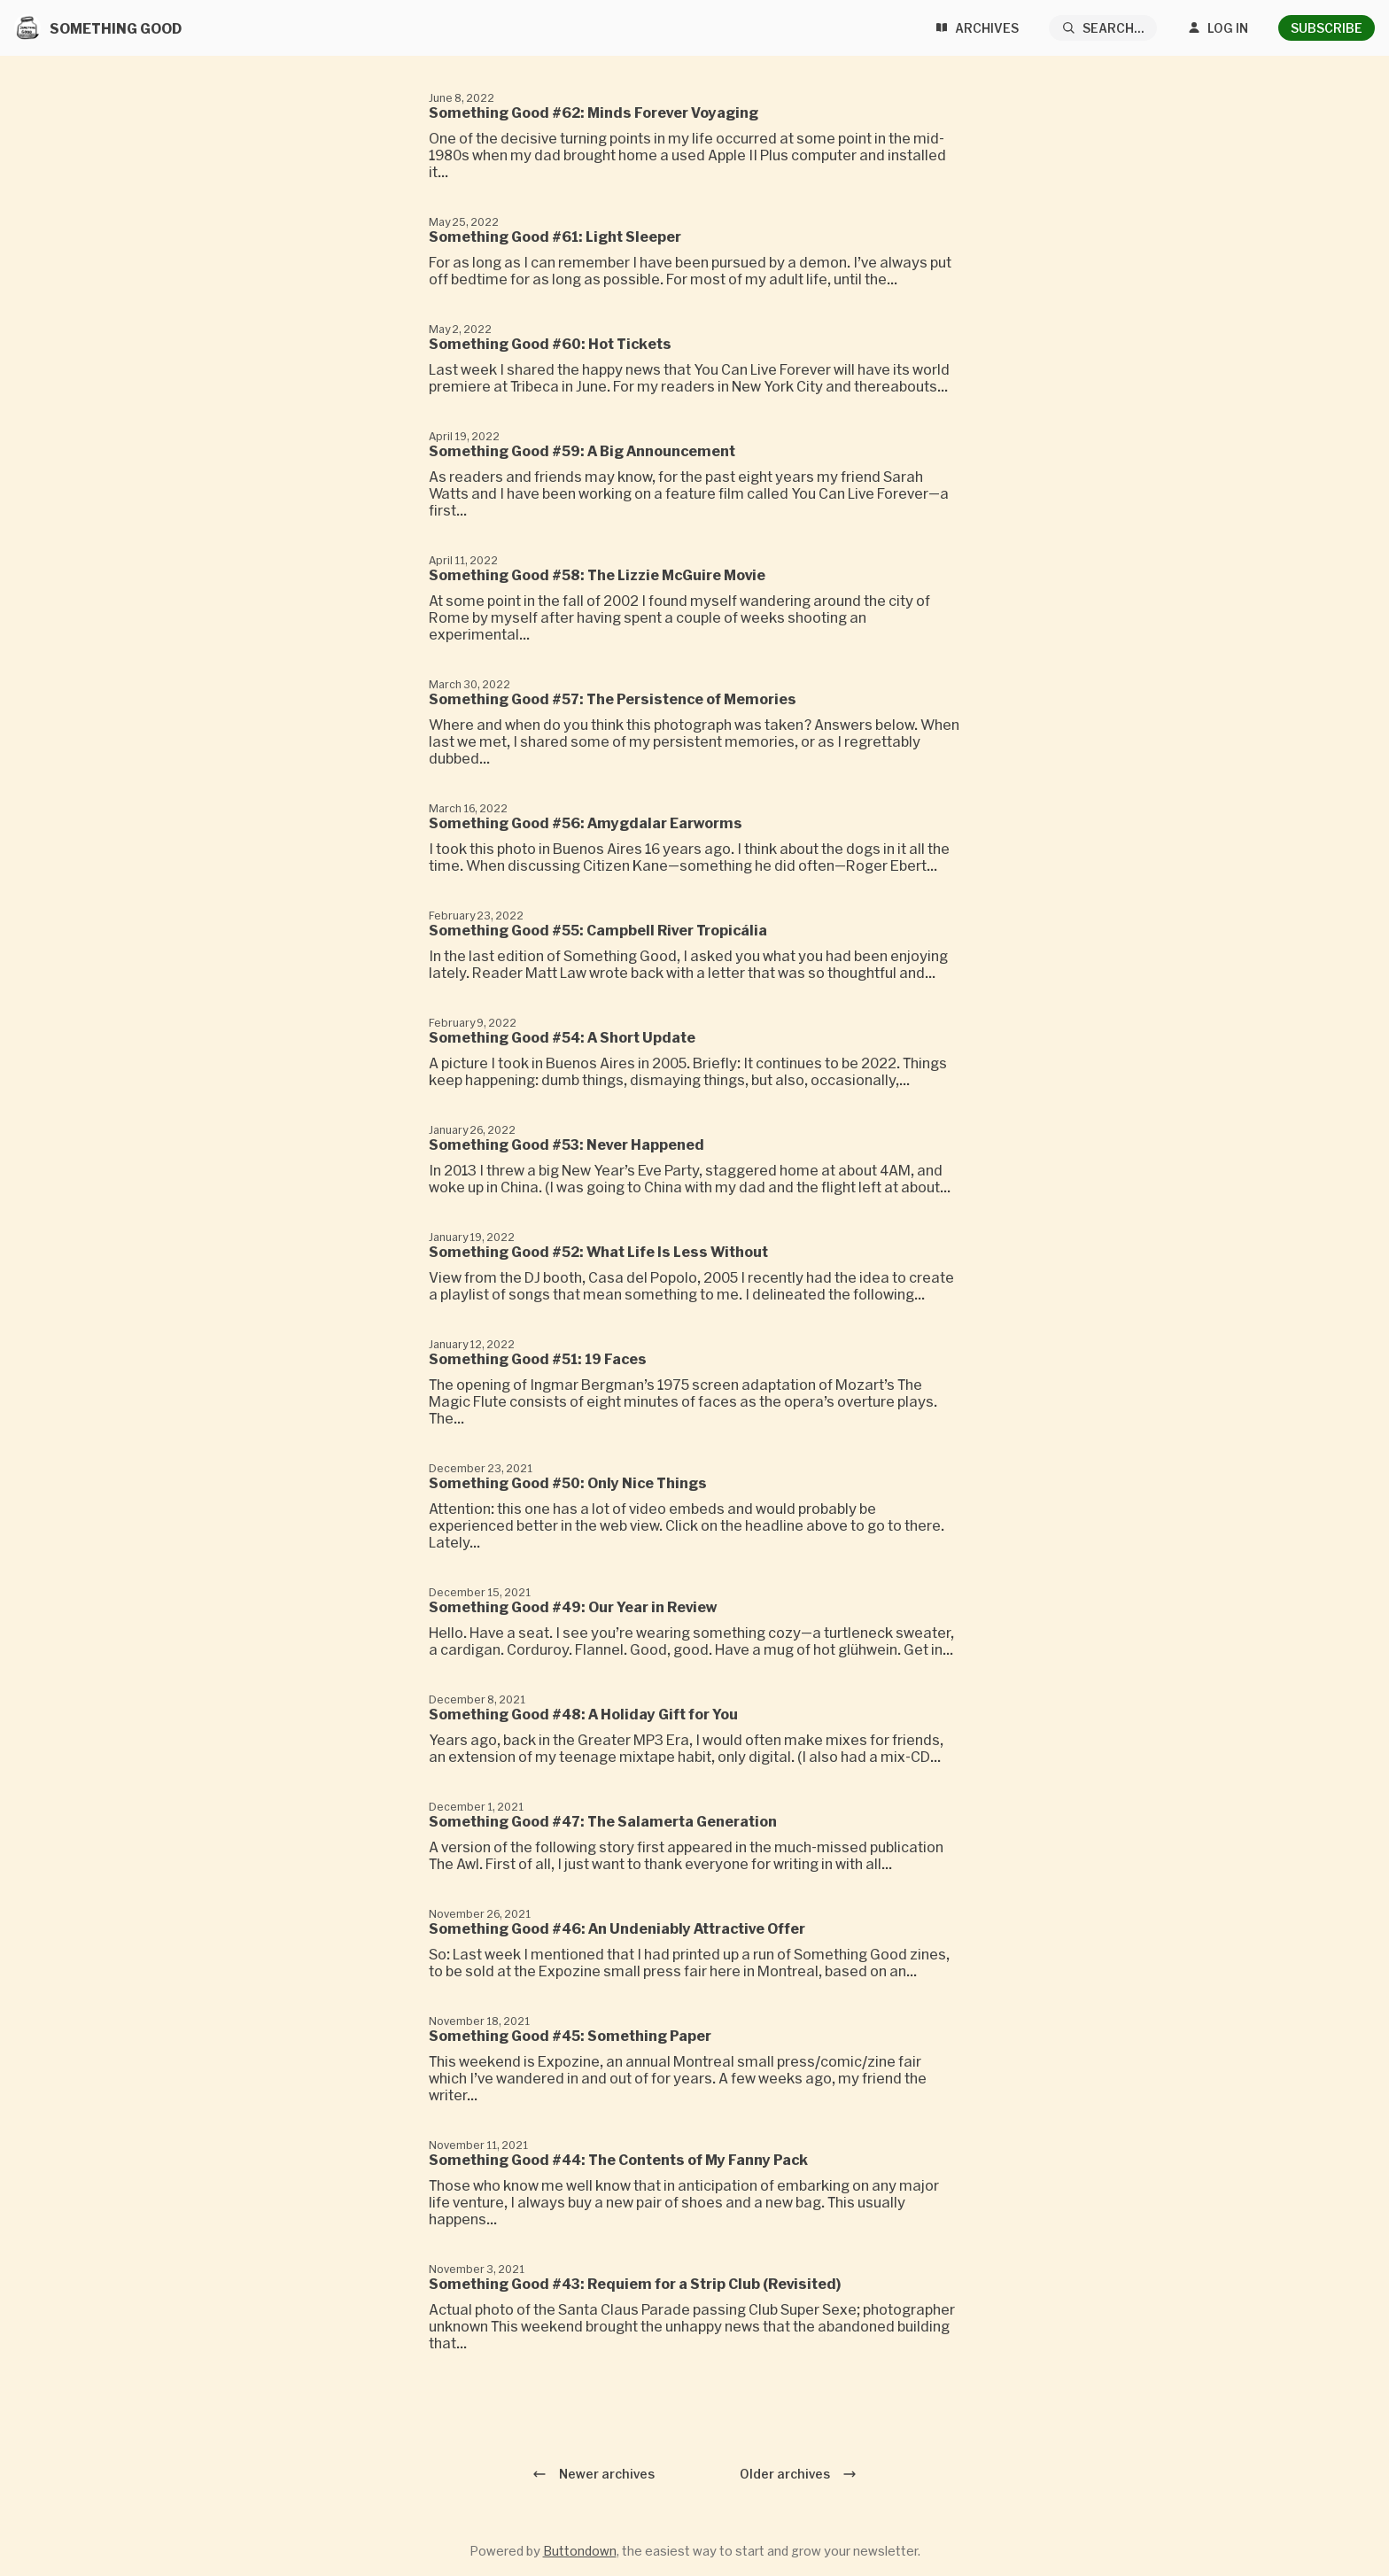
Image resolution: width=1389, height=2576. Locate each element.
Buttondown (580, 2550)
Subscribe (1326, 27)
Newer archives (593, 2473)
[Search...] (1103, 28)
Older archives (798, 2473)
